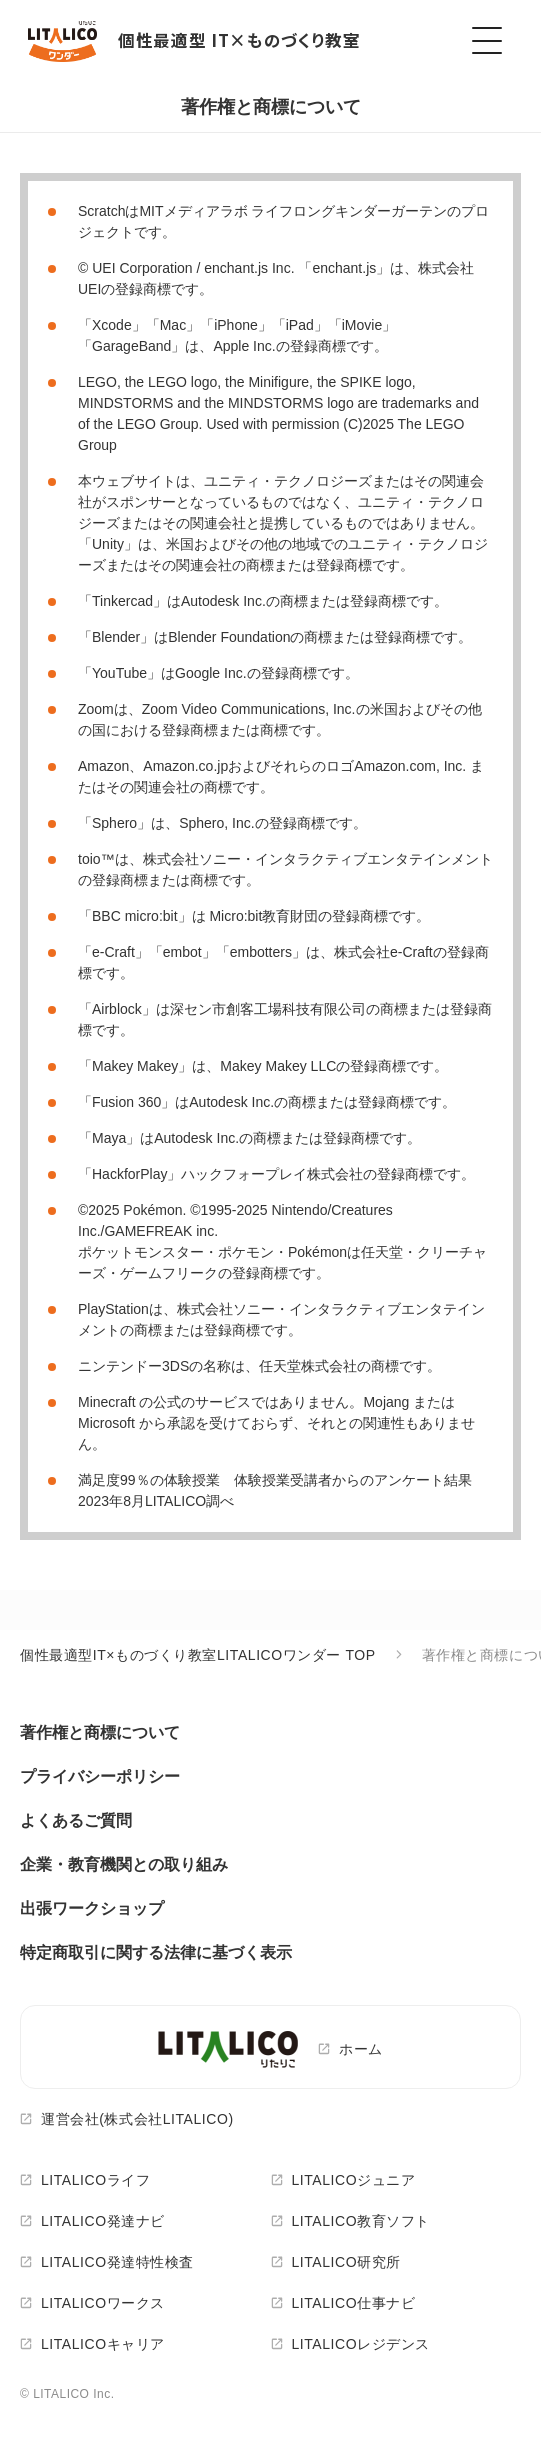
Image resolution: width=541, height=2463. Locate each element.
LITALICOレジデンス (361, 2344)
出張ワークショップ (92, 1908)
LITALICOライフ (95, 2180)
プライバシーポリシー (100, 1776)
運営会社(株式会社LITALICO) (137, 2119)
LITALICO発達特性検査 (117, 2262)
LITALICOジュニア (354, 2180)
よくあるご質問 (76, 1820)
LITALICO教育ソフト (361, 2221)
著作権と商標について (100, 1732)
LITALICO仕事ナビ (354, 2303)
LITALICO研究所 (346, 2262)
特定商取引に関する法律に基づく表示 (156, 1952)
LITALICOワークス (103, 2303)
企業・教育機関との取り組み (124, 1864)
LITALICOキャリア (103, 2344)
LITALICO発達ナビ (103, 2221)
